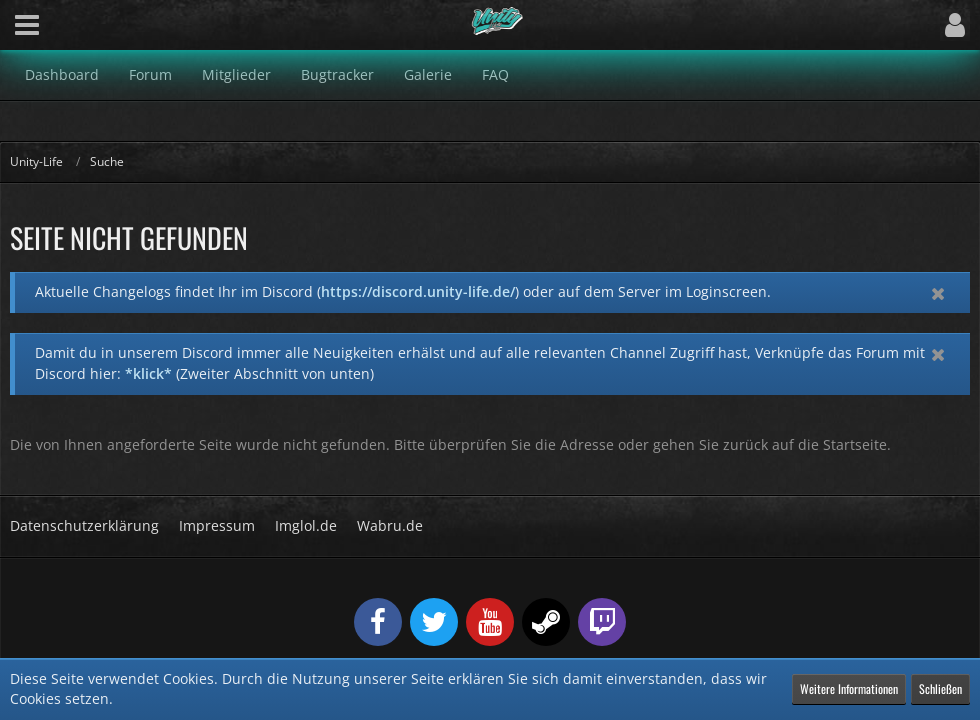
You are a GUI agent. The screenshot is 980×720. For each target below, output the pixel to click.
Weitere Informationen (849, 688)
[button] (27, 25)
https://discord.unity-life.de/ (418, 291)
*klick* (148, 373)
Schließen (940, 688)
